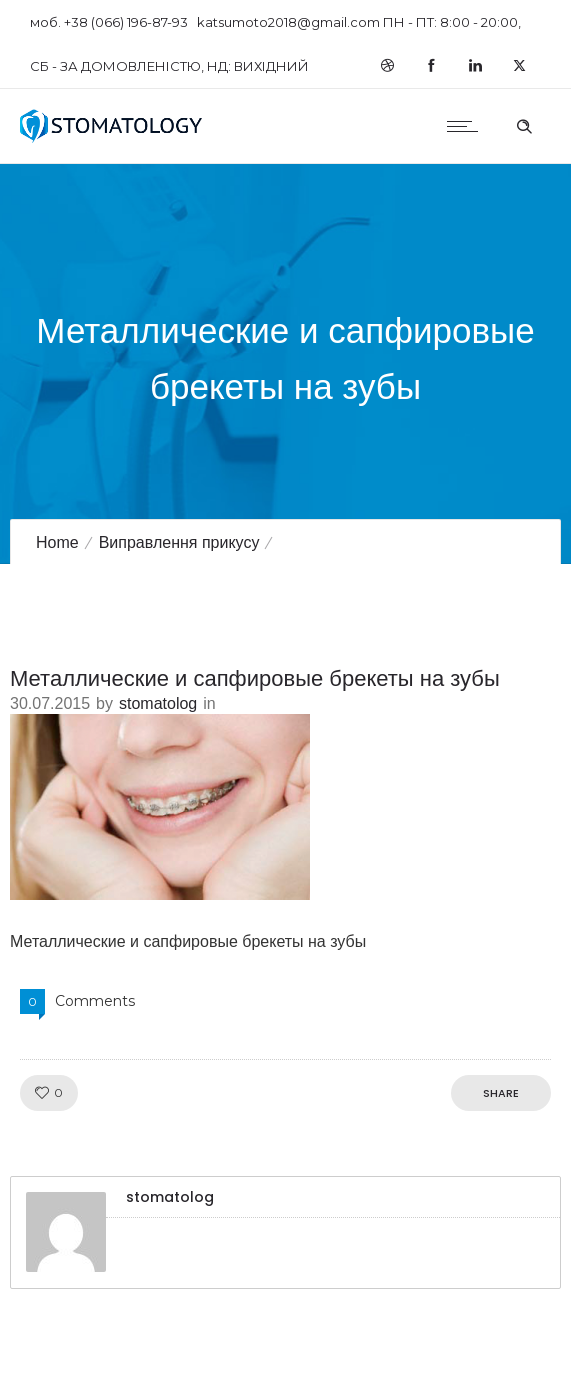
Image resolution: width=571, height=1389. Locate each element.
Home (57, 542)
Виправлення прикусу (179, 542)
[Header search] (524, 124)
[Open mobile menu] (467, 126)
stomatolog (158, 703)
